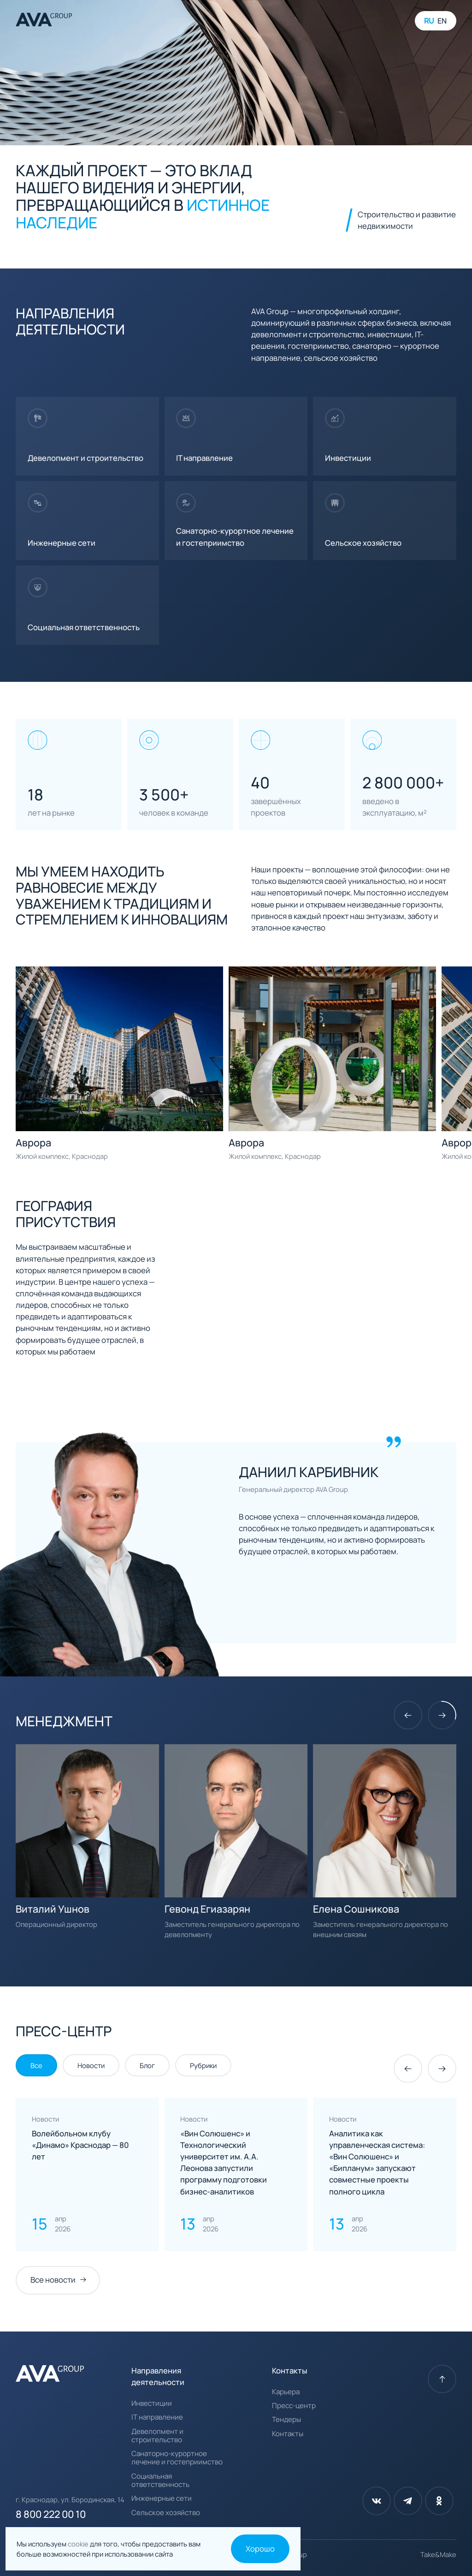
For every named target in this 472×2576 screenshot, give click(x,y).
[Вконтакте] (376, 2501)
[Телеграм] (408, 2501)
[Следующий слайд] (442, 1715)
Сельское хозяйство (165, 2513)
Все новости (53, 2279)
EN (442, 21)
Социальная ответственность (160, 2480)
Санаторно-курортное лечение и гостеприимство (177, 2458)
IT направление (157, 2417)
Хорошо (260, 2548)
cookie (79, 2543)
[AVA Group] (44, 21)
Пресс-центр (294, 2406)
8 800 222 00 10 (51, 2514)
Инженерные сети (161, 2498)
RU (429, 21)
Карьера (286, 2392)
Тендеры (286, 2419)
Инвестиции (151, 2403)
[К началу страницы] (442, 2379)
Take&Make (438, 2554)
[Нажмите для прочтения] (87, 2174)
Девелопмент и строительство (157, 2436)
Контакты (287, 2434)
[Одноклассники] (439, 2501)
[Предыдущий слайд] (408, 1715)
